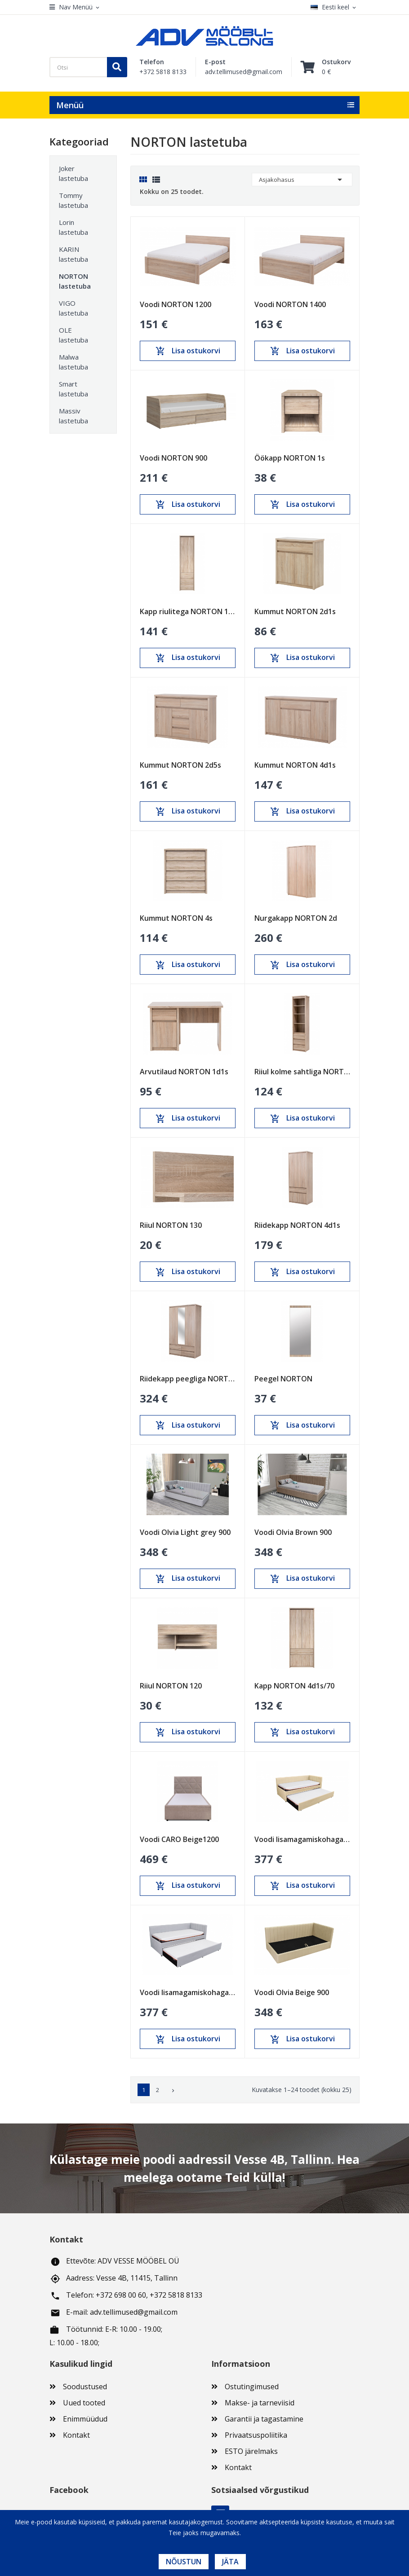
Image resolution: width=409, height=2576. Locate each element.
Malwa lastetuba (73, 361)
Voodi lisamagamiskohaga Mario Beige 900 (302, 1839)
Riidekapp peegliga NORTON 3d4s (188, 1379)
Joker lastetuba (73, 173)
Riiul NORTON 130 (171, 1225)
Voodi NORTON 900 (173, 458)
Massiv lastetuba (73, 415)
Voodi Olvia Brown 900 (293, 1532)
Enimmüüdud (85, 2419)
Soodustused (85, 2386)
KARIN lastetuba (73, 254)
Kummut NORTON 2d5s (180, 765)
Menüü (70, 105)
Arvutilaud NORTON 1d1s (184, 1072)
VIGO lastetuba (73, 308)
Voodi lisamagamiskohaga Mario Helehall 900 (188, 1992)
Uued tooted (84, 2403)
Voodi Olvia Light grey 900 (185, 1532)
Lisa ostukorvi (188, 351)
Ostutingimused (252, 2386)
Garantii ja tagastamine (264, 2419)
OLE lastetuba (73, 334)
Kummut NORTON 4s (176, 918)
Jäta (230, 2562)
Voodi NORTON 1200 (175, 304)
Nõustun (183, 2562)
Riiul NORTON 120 (171, 1686)
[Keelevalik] (335, 7)
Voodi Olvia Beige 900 (291, 1992)
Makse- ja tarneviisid (259, 2403)
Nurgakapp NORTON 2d (295, 918)
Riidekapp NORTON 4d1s (297, 1225)
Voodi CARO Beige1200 (179, 1839)
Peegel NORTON (283, 1379)
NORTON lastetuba (75, 281)
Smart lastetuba (73, 388)
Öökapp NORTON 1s (289, 458)
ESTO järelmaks (251, 2451)
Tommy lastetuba (73, 200)
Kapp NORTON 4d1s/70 (294, 1686)
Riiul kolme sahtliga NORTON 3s (302, 1072)
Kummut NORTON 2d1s (295, 611)
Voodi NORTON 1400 (290, 304)
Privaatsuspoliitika (256, 2435)
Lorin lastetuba (73, 227)
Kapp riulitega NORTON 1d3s (188, 611)
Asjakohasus (302, 179)
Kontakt (76, 2435)
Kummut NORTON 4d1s (295, 765)
